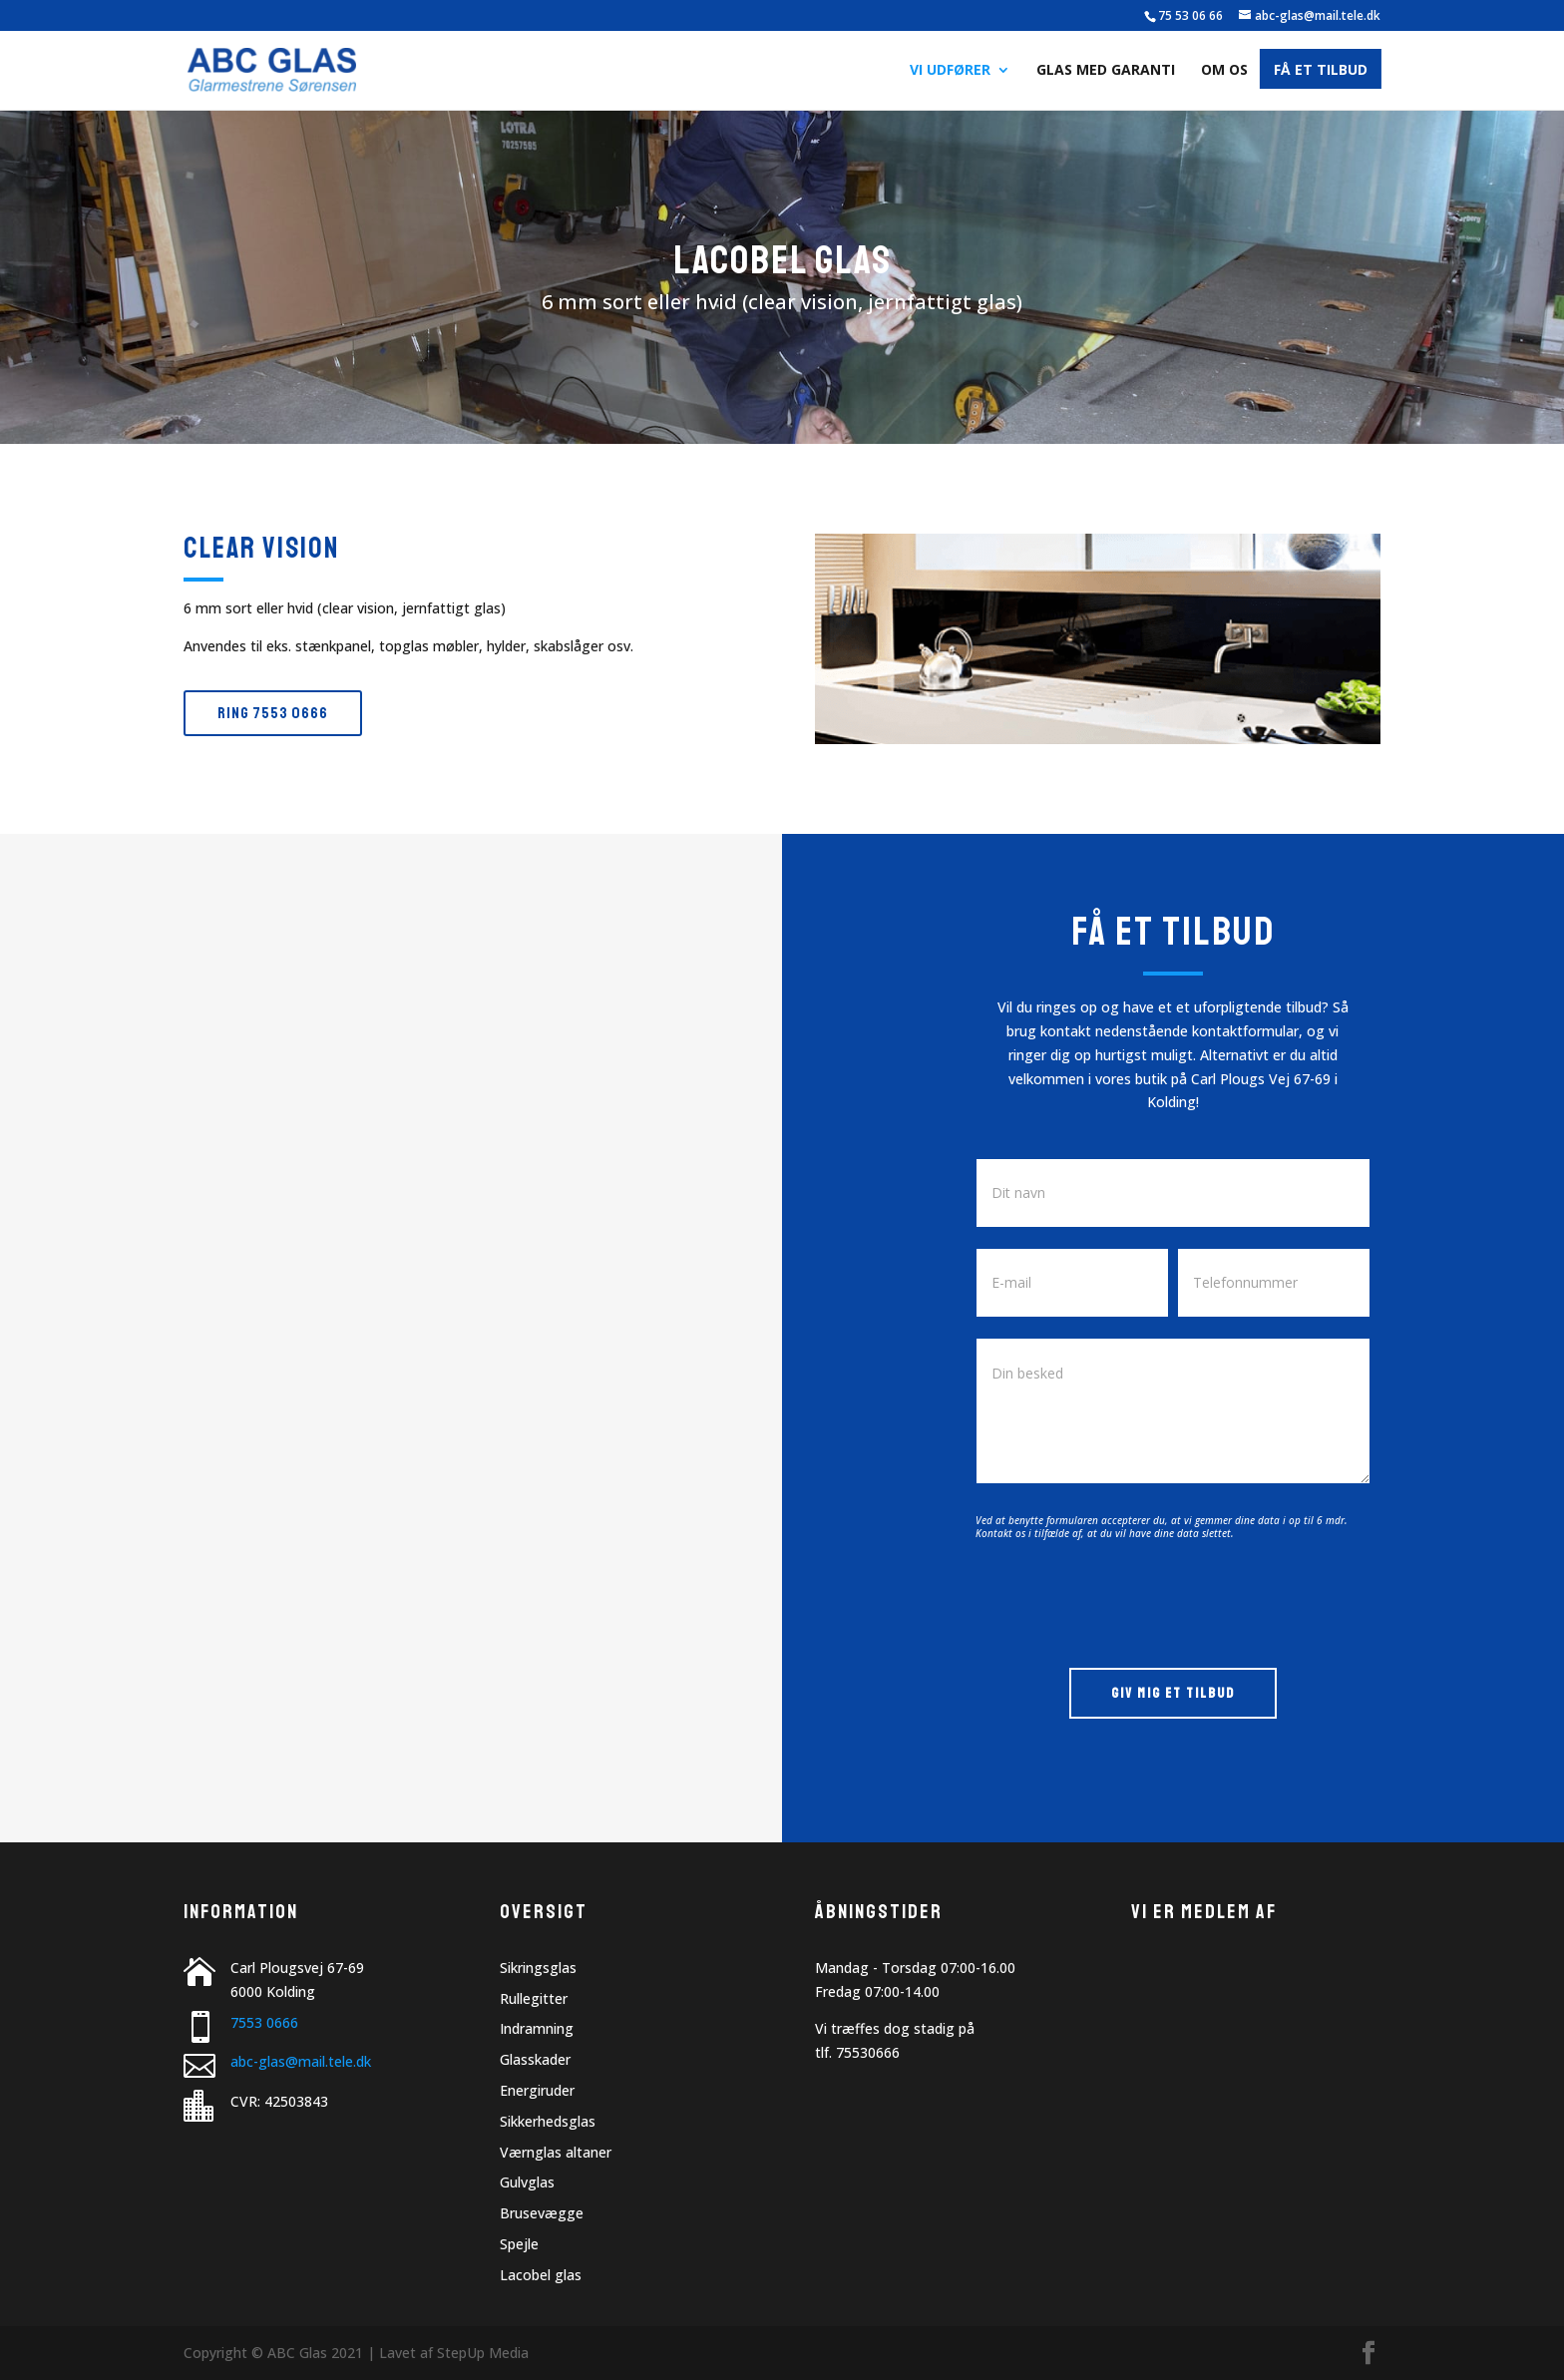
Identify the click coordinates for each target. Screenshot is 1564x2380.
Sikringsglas (538, 1967)
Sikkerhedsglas (547, 2121)
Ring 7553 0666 (272, 713)
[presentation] (1127, 1599)
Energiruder (537, 2090)
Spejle (519, 2243)
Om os (1224, 71)
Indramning (537, 2028)
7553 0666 (264, 2022)
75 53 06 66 (1190, 15)
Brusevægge (542, 2212)
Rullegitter (534, 1998)
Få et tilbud (1321, 71)
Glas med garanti (1105, 71)
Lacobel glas (541, 2274)
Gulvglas (527, 2182)
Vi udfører (950, 71)
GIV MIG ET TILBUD (1173, 1693)
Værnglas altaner (555, 2152)
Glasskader (535, 2059)
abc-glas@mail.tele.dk (300, 2061)
